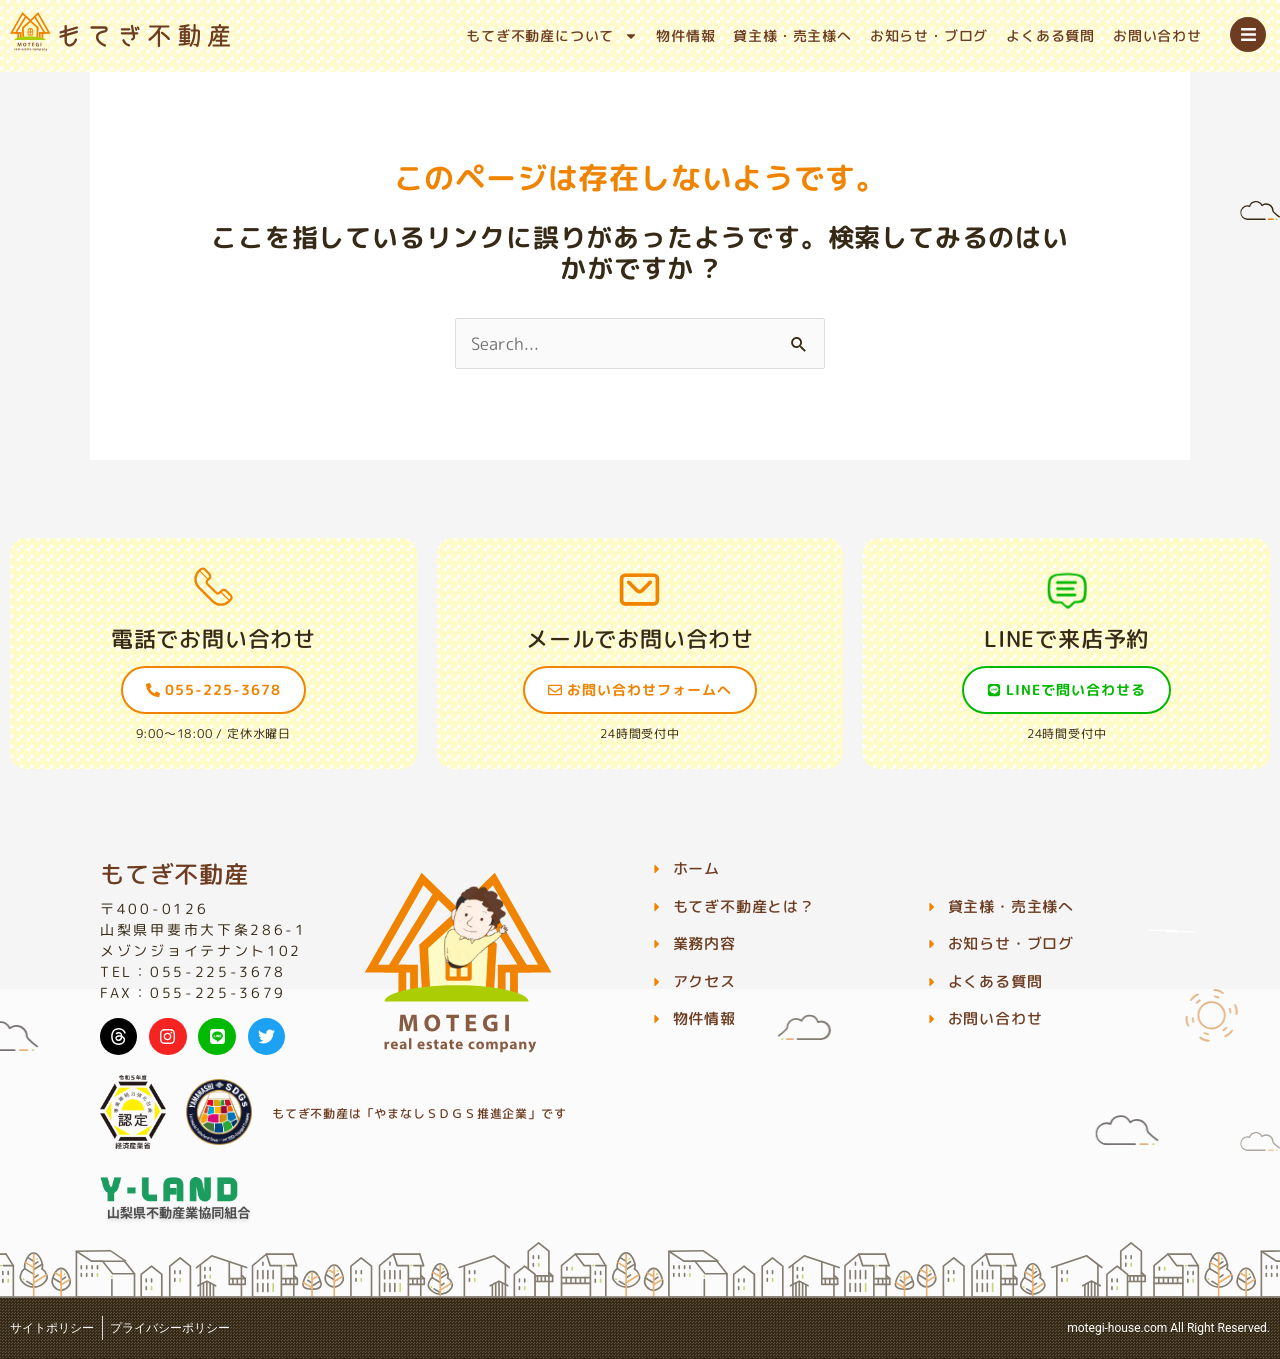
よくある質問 (1050, 35)
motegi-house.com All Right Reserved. (1168, 1328)
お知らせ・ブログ (929, 35)
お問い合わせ (1157, 35)
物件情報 (685, 35)
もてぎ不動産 (174, 874)
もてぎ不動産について (552, 36)
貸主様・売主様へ (792, 35)
